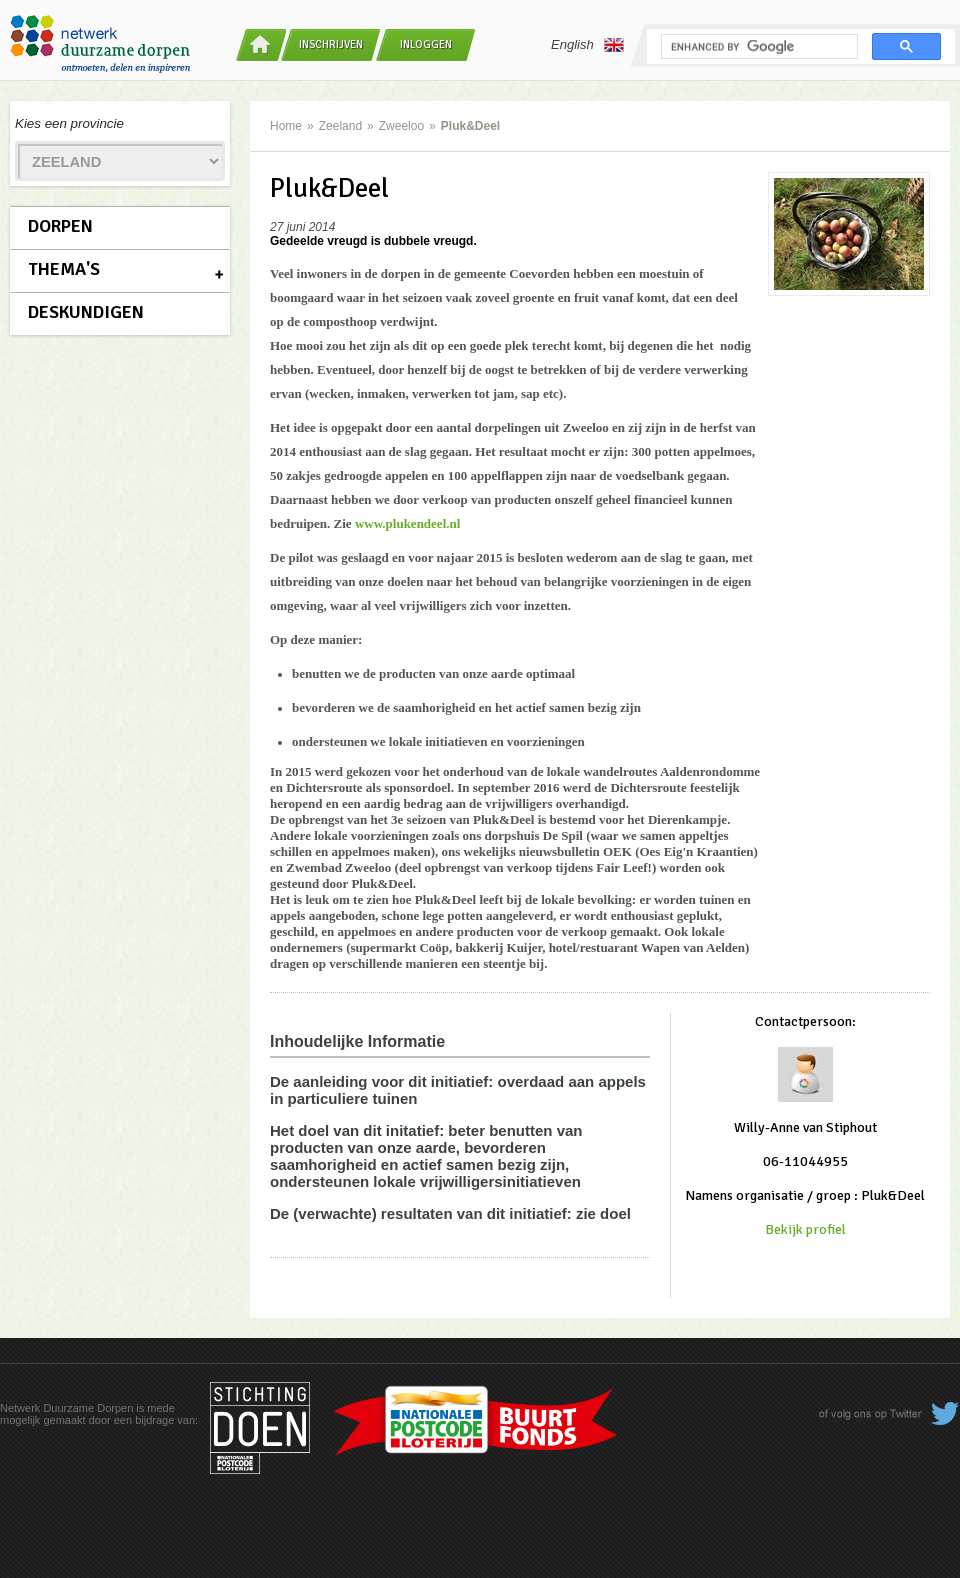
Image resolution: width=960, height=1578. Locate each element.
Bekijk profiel (805, 1229)
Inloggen (426, 44)
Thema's (64, 269)
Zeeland (340, 126)
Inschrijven (331, 44)
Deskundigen (86, 312)
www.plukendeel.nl (407, 523)
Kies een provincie (69, 123)
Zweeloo (401, 126)
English (587, 45)
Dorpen (60, 226)
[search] (757, 47)
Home (286, 126)
